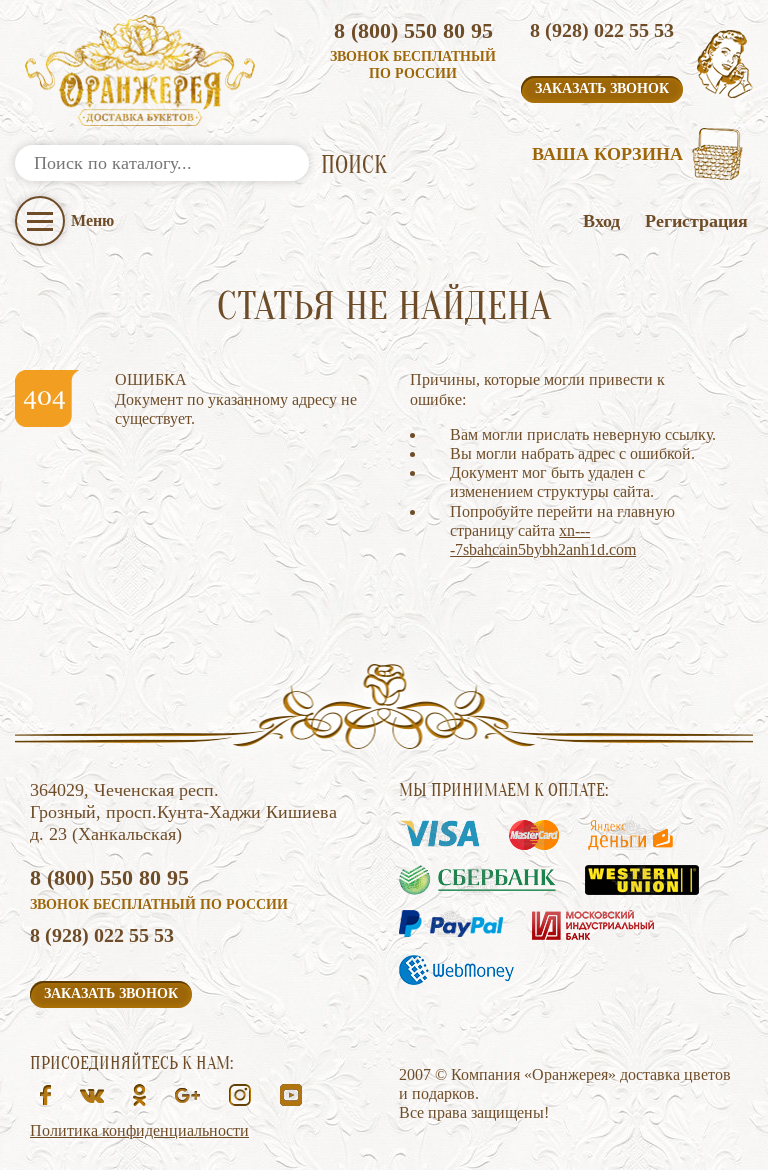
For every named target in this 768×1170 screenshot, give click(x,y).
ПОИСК (354, 165)
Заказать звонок (602, 88)
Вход (601, 221)
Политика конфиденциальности (139, 1130)
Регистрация (696, 221)
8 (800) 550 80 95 (413, 30)
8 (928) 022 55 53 (602, 30)
